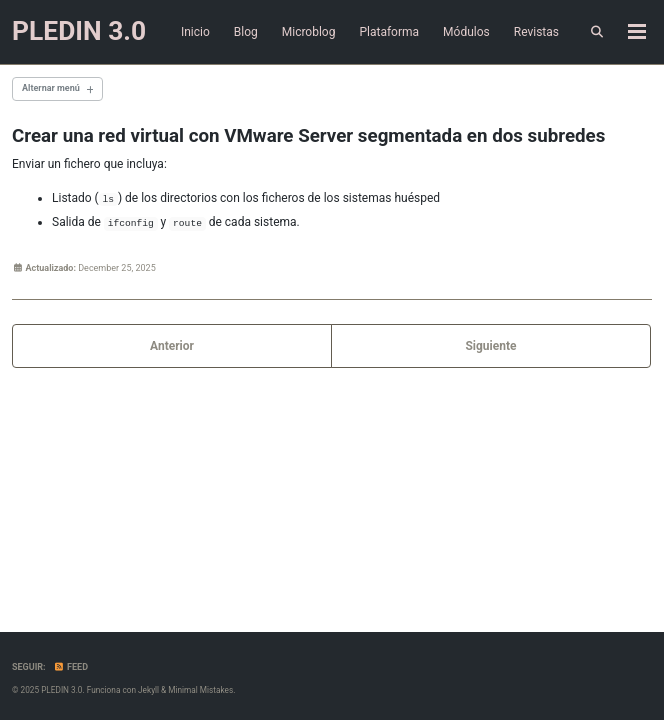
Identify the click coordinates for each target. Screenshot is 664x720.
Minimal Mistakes (200, 690)
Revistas (536, 32)
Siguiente (490, 346)
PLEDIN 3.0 (79, 31)
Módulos (466, 32)
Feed (71, 667)
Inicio (195, 32)
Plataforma (389, 32)
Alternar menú (51, 88)
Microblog (309, 32)
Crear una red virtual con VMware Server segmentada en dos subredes (308, 136)
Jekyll (148, 690)
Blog (246, 32)
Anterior (172, 346)
